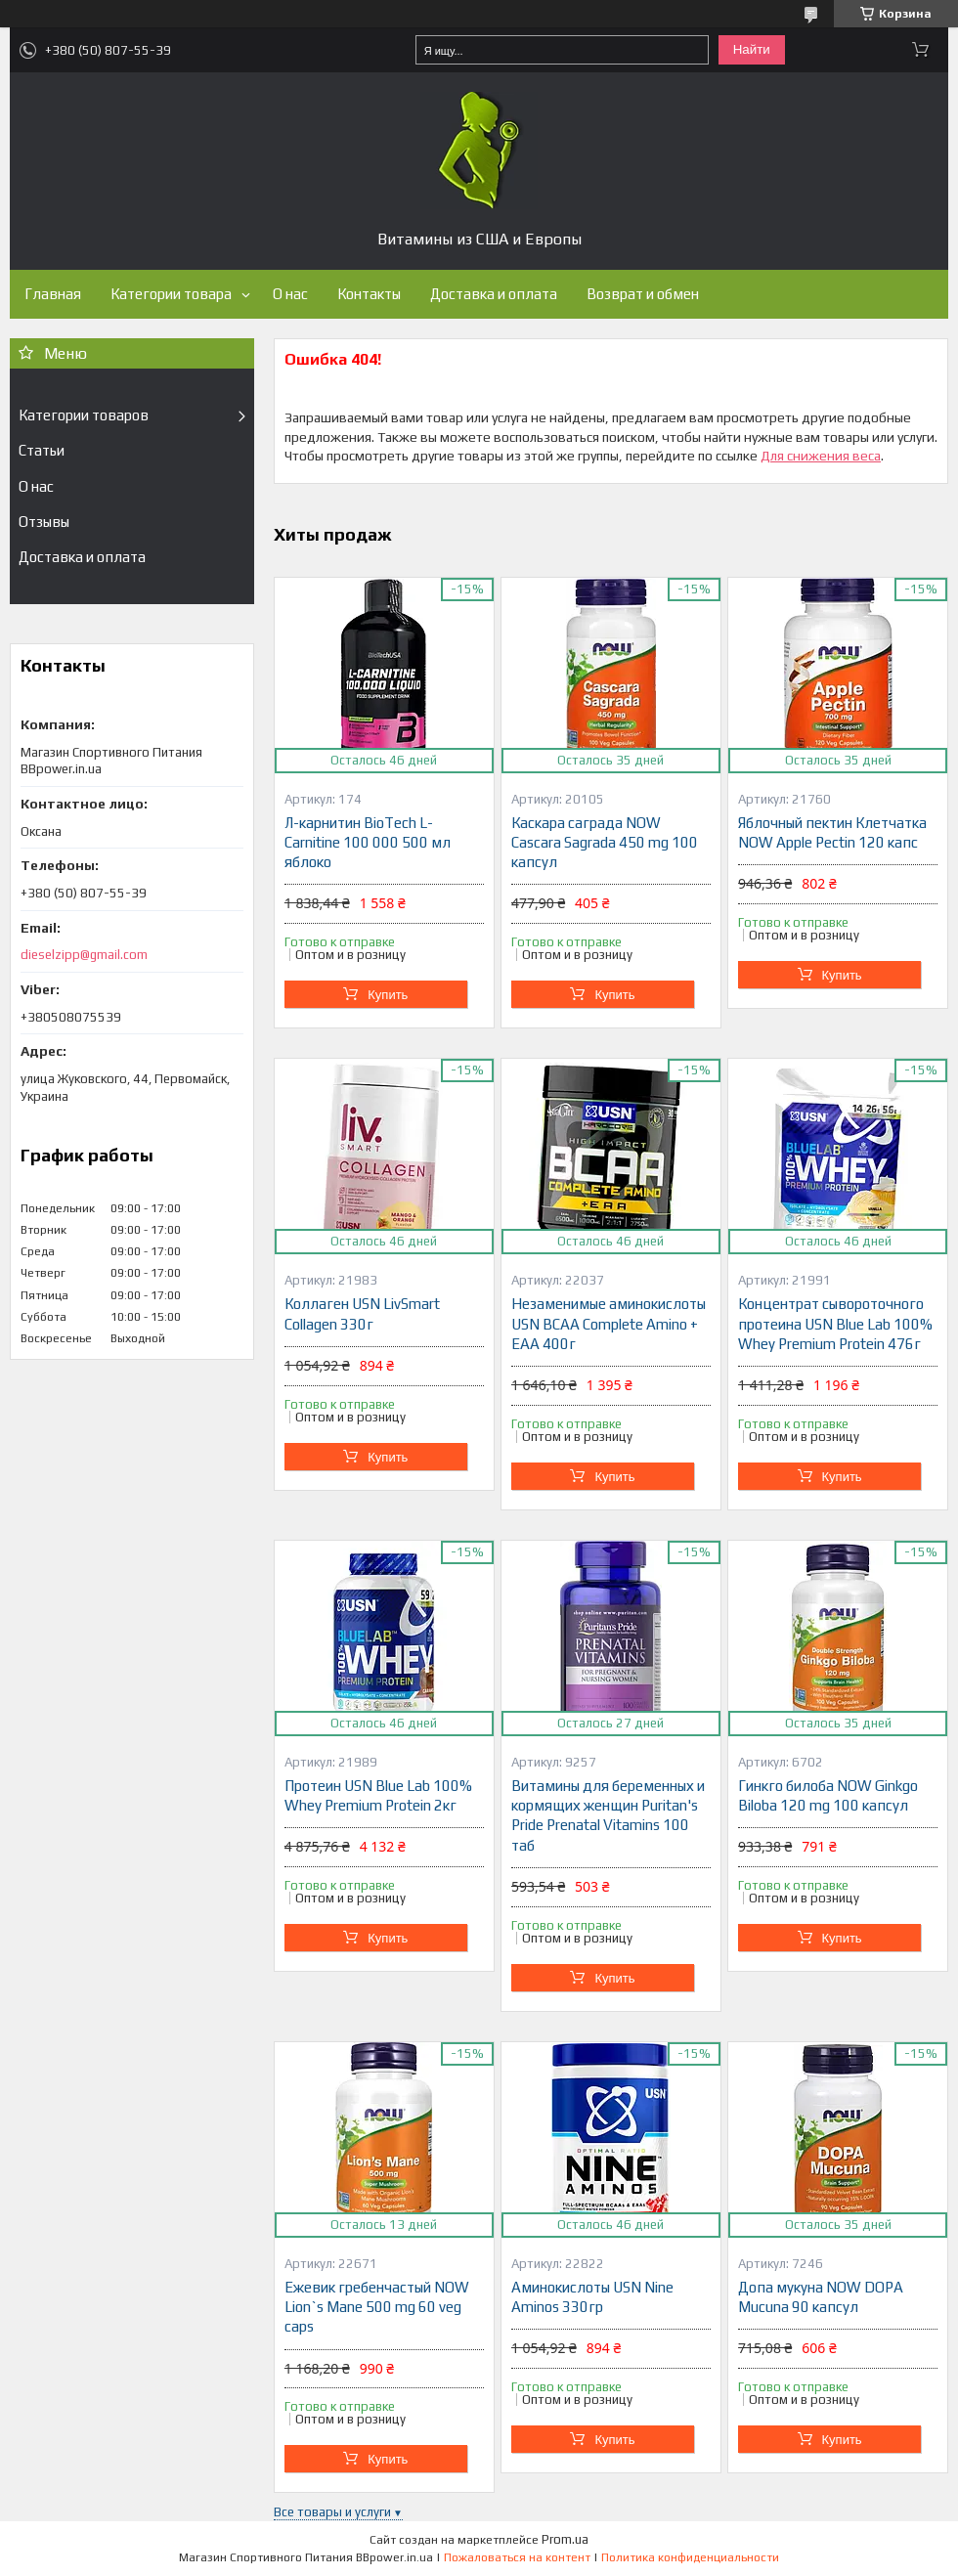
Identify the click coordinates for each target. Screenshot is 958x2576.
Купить (388, 994)
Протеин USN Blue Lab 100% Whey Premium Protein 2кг (378, 1795)
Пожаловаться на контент (517, 2557)
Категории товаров (84, 415)
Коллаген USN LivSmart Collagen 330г (362, 1313)
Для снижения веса (821, 455)
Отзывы (44, 521)
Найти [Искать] (751, 49)
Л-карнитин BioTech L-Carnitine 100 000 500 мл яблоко (367, 842)
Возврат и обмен (643, 293)
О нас (290, 293)
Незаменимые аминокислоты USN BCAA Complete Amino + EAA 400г (608, 1323)
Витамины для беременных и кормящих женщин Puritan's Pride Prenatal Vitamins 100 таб (608, 1815)
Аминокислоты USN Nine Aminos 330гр (592, 2297)
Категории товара (171, 293)
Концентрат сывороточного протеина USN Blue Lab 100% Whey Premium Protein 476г (835, 1323)
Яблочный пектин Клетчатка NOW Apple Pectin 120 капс (832, 832)
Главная (52, 293)
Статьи (42, 450)
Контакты (369, 293)
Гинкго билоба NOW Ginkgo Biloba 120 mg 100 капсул (828, 1795)
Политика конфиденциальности (690, 2557)
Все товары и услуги (332, 2512)
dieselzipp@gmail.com (84, 954)
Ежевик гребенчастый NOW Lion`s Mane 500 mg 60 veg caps (376, 2307)
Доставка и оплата (493, 293)
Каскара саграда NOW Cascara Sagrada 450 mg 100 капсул (604, 842)
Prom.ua (565, 2539)
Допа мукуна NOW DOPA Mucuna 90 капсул (820, 2297)
